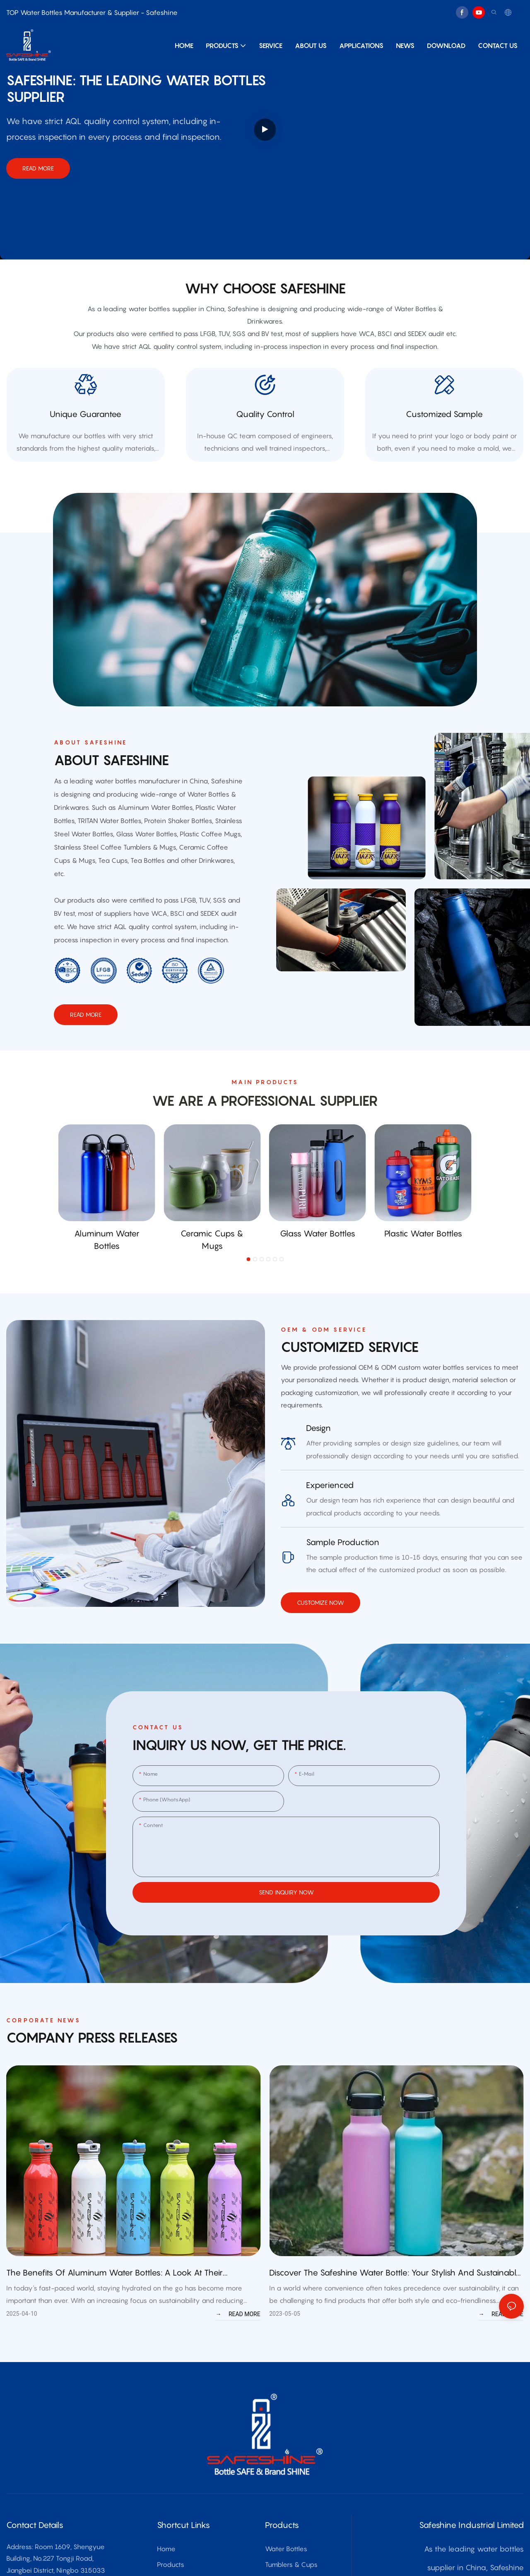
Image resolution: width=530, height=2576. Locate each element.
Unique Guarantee (85, 425)
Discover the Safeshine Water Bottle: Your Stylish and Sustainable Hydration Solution (395, 2295)
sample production (342, 1565)
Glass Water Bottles (317, 1256)
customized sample (444, 425)
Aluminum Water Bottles (107, 1262)
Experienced (330, 1507)
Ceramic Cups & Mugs (212, 1262)
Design (318, 1450)
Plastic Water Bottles (423, 1256)
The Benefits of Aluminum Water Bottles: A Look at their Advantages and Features (114, 2295)
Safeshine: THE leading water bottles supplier (136, 88)
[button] (248, 1281)
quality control (265, 425)
